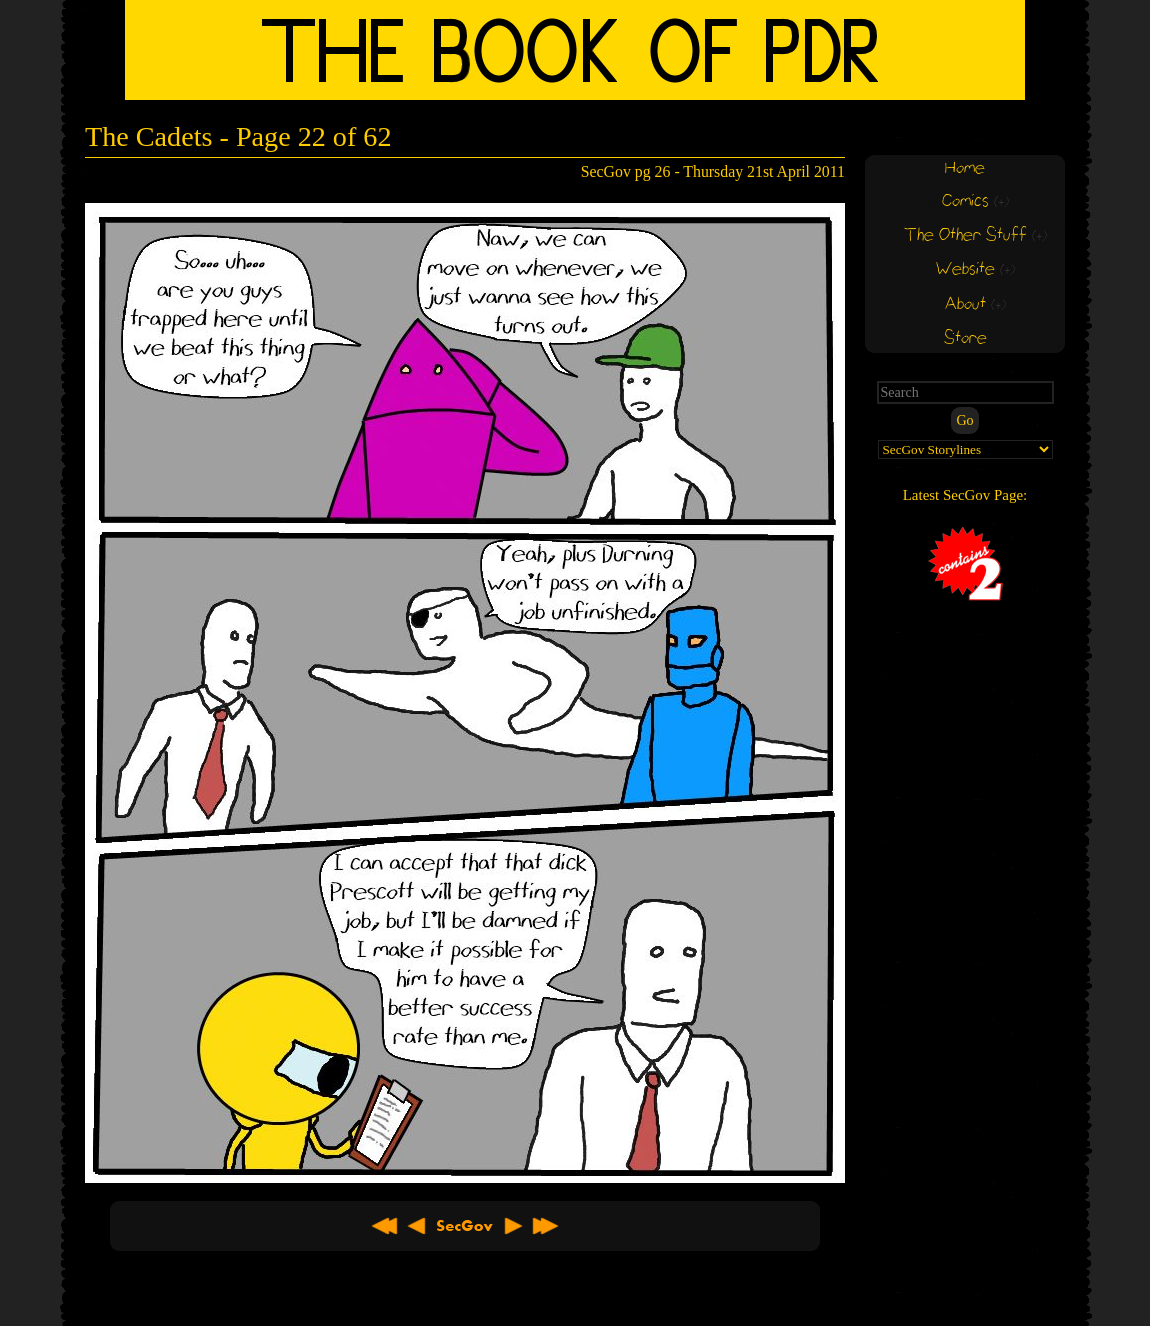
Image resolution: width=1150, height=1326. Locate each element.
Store (965, 338)
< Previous (417, 1226)
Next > (513, 1226)
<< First (385, 1226)
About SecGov (465, 1226)
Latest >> (545, 1226)
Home (965, 168)
